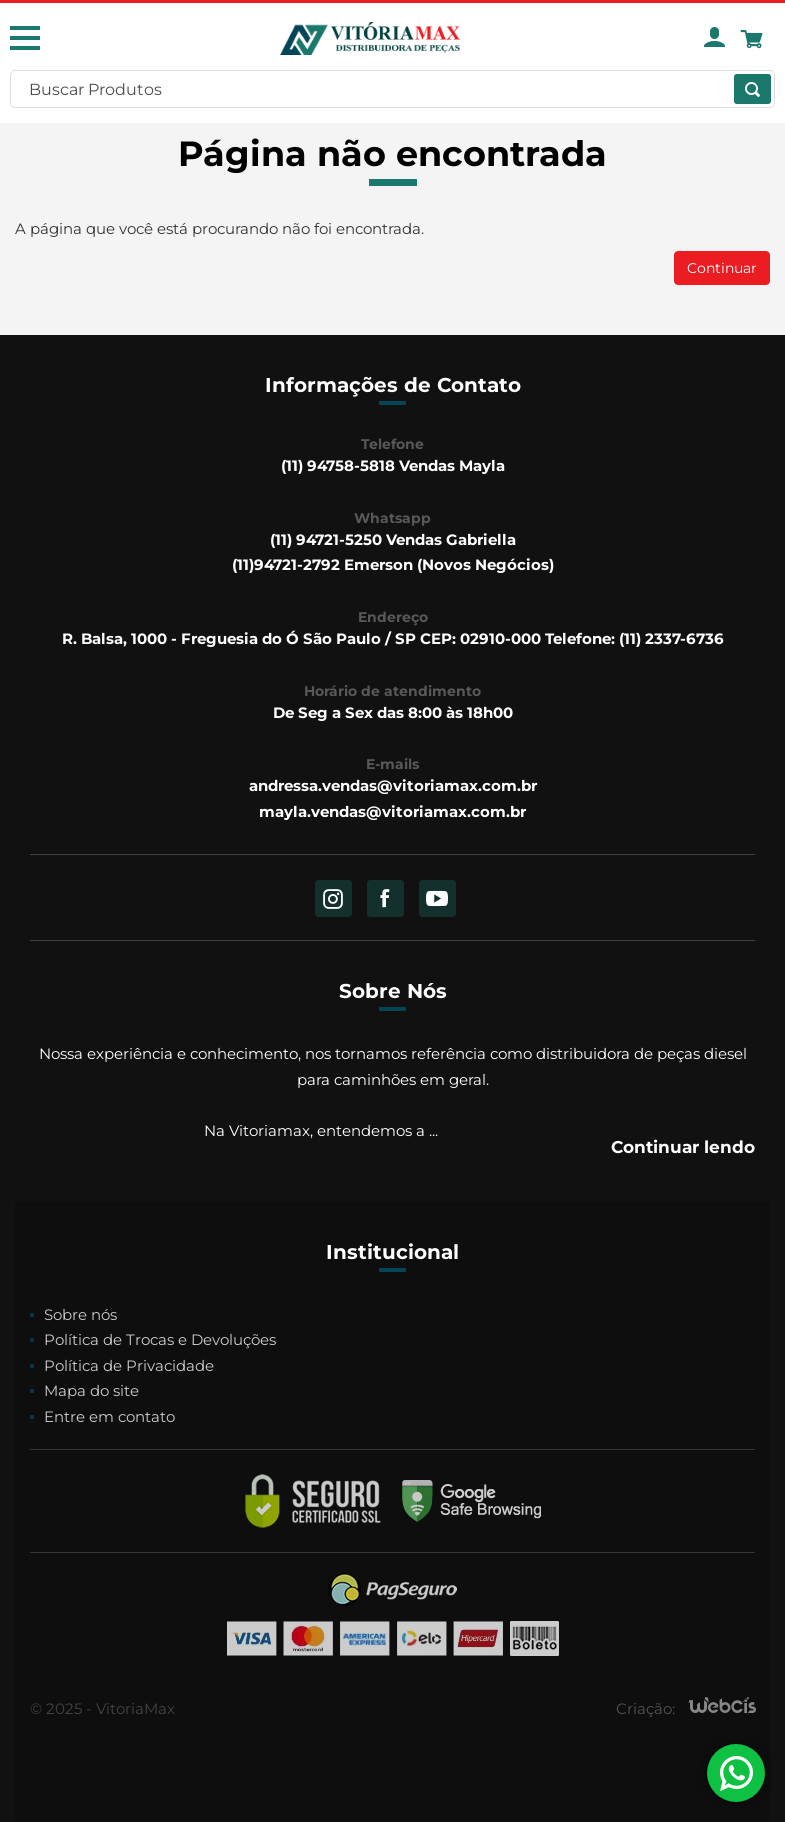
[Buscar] (752, 89)
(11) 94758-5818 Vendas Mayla (393, 465)
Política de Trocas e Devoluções (160, 1339)
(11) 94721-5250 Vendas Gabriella (393, 539)
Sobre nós (80, 1314)
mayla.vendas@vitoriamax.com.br (392, 811)
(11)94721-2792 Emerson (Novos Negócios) (393, 564)
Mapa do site (91, 1390)
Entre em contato (109, 1416)
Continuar (722, 268)
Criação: (645, 1708)
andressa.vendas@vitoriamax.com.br (393, 785)
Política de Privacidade (129, 1365)
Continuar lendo (683, 1147)
